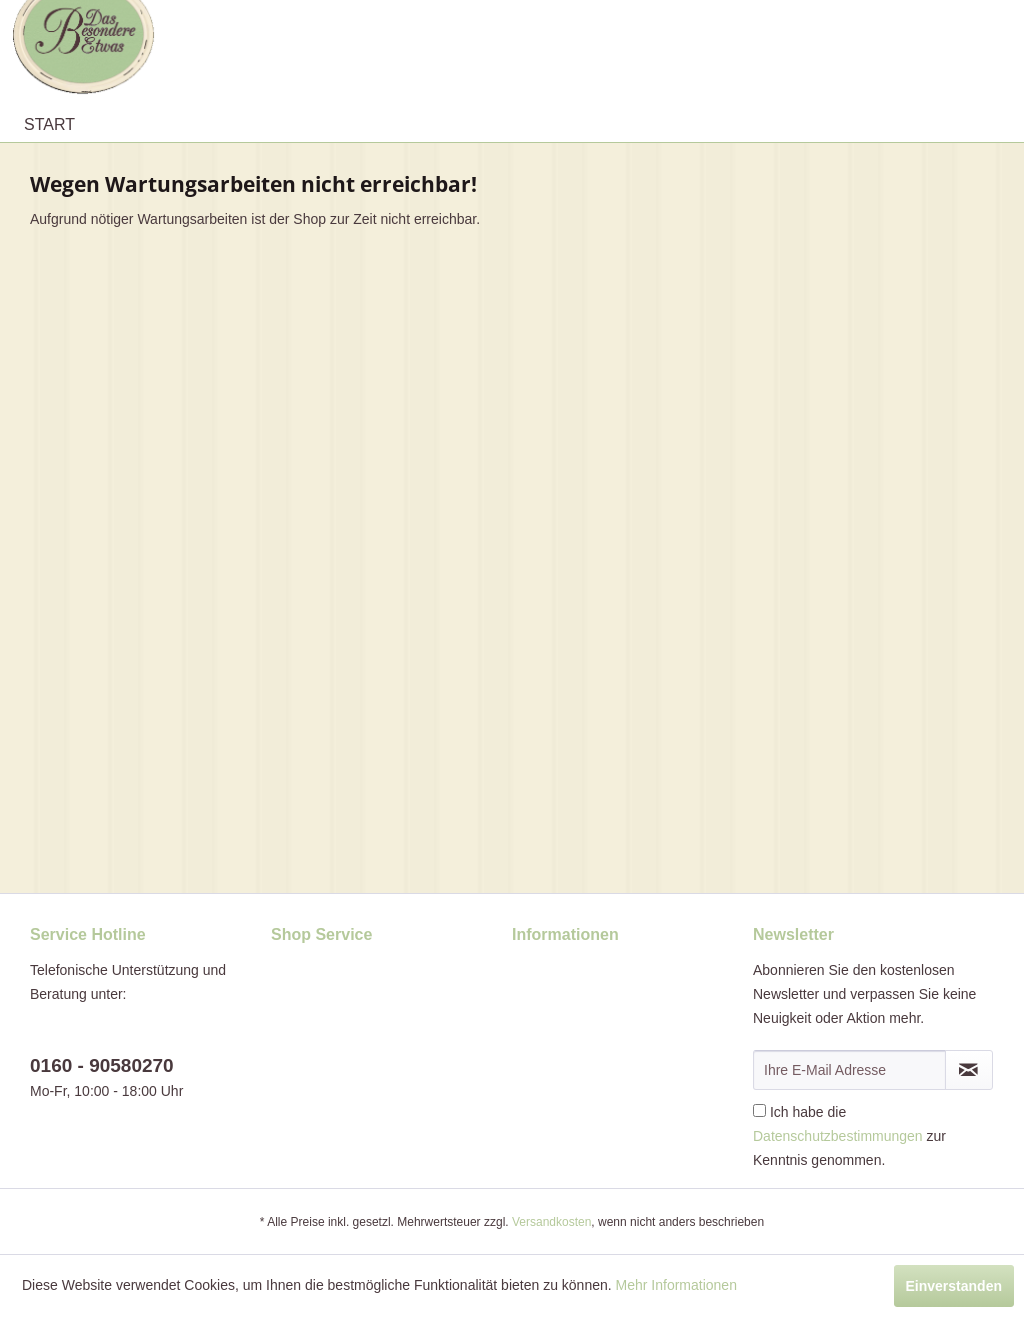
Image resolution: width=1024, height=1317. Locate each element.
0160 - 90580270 (102, 1065)
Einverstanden (954, 1286)
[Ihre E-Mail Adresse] (849, 1070)
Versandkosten (551, 1222)
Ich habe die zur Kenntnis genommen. (849, 1136)
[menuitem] (49, 125)
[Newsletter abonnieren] (969, 1070)
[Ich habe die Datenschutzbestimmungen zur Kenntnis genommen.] (759, 1110)
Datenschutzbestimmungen (838, 1136)
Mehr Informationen (676, 1285)
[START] (49, 125)
